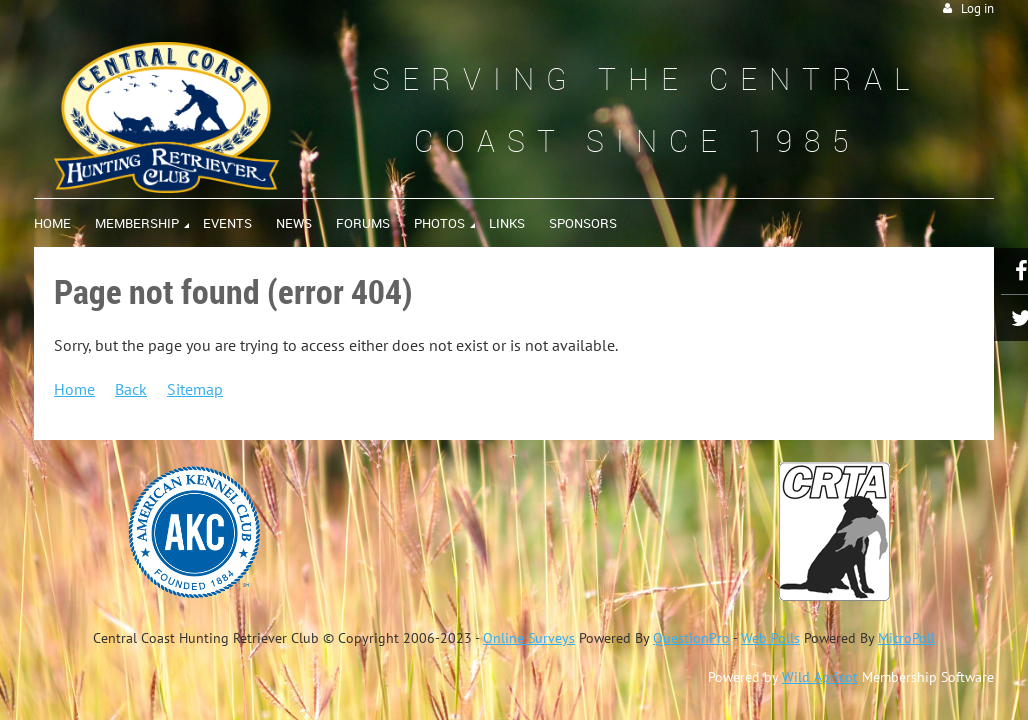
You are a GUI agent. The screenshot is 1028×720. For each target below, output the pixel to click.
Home (74, 389)
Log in (977, 8)
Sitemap (195, 389)
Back (131, 389)
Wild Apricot (820, 677)
